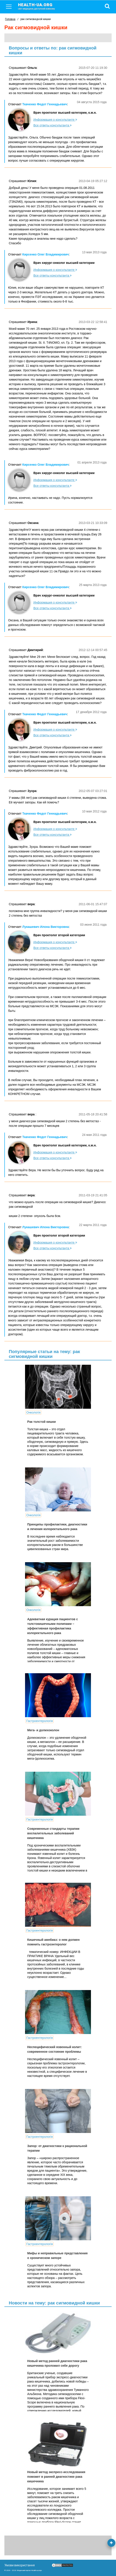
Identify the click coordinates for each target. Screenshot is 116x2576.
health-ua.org (40, 6)
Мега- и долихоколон (43, 1730)
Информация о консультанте (55, 119)
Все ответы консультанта (52, 125)
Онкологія (33, 1412)
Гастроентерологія (39, 1721)
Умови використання (19, 2565)
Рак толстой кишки (41, 1421)
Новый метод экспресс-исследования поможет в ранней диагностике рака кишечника (56, 2476)
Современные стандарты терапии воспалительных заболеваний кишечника (53, 1833)
